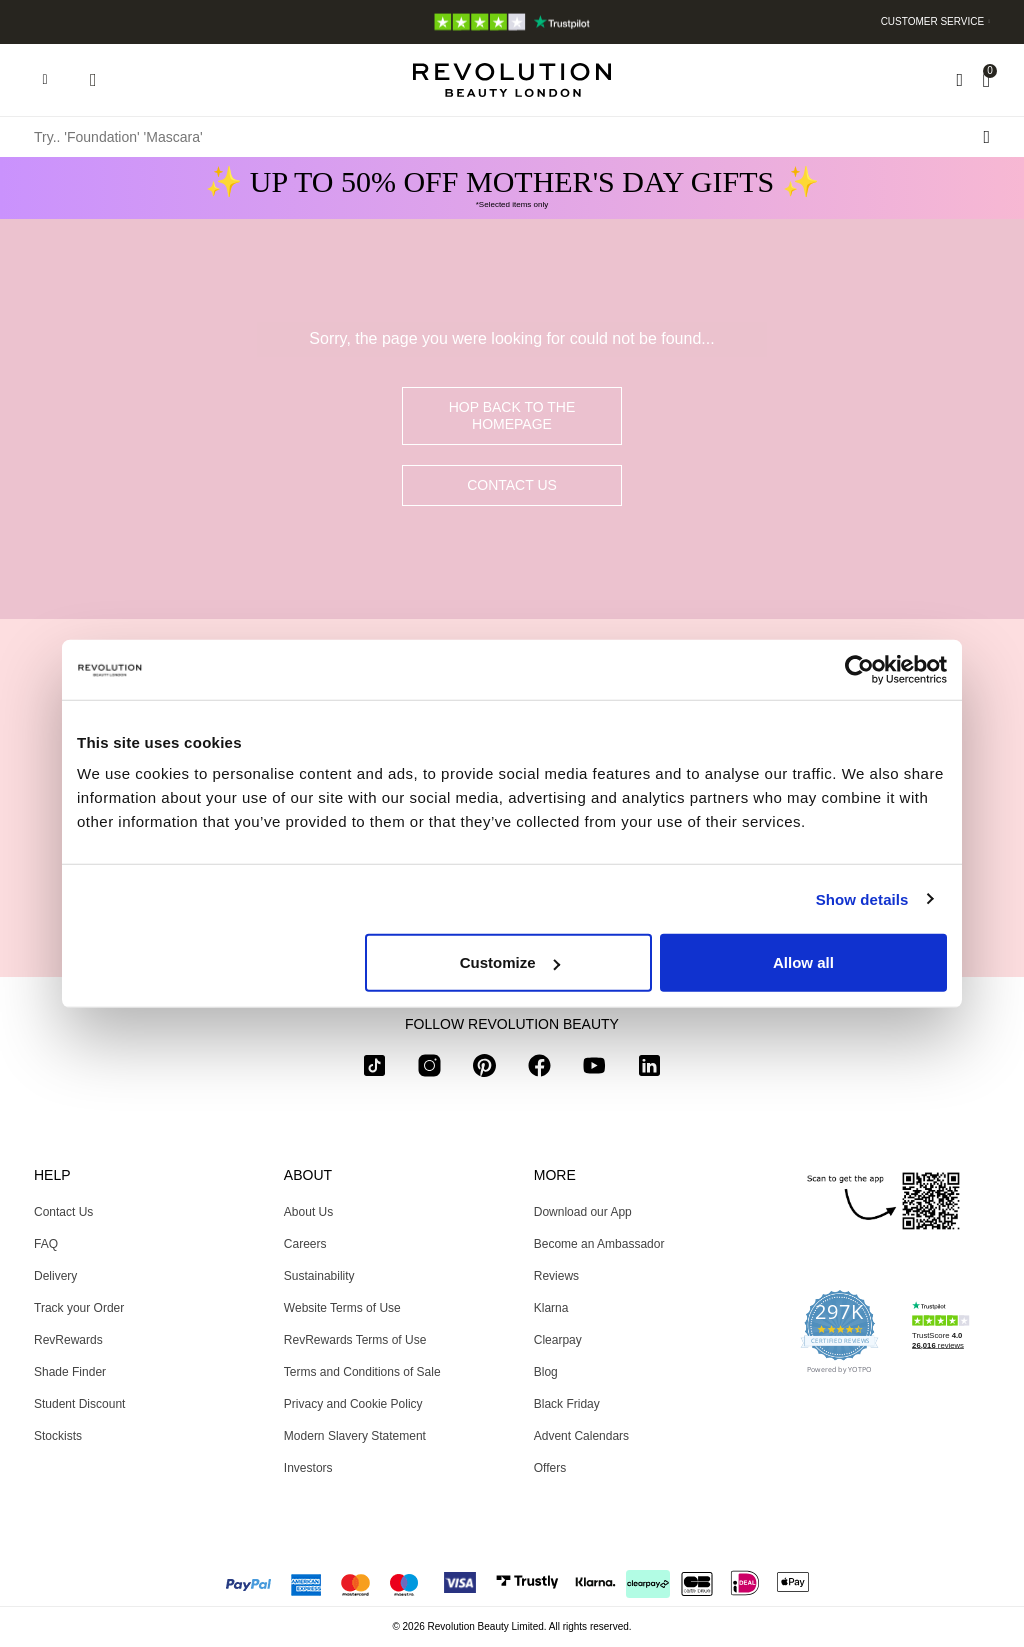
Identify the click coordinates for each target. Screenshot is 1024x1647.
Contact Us (512, 485)
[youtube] (594, 1069)
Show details (862, 898)
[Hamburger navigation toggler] (45, 80)
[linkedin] (649, 1069)
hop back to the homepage (512, 415)
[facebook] (539, 1069)
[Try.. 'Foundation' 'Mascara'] (512, 137)
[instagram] (429, 1069)
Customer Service (933, 21)
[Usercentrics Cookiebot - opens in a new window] (859, 669)
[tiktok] (374, 1069)
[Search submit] (986, 137)
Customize (510, 962)
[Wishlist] (959, 80)
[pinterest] (484, 1069)
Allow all (803, 962)
